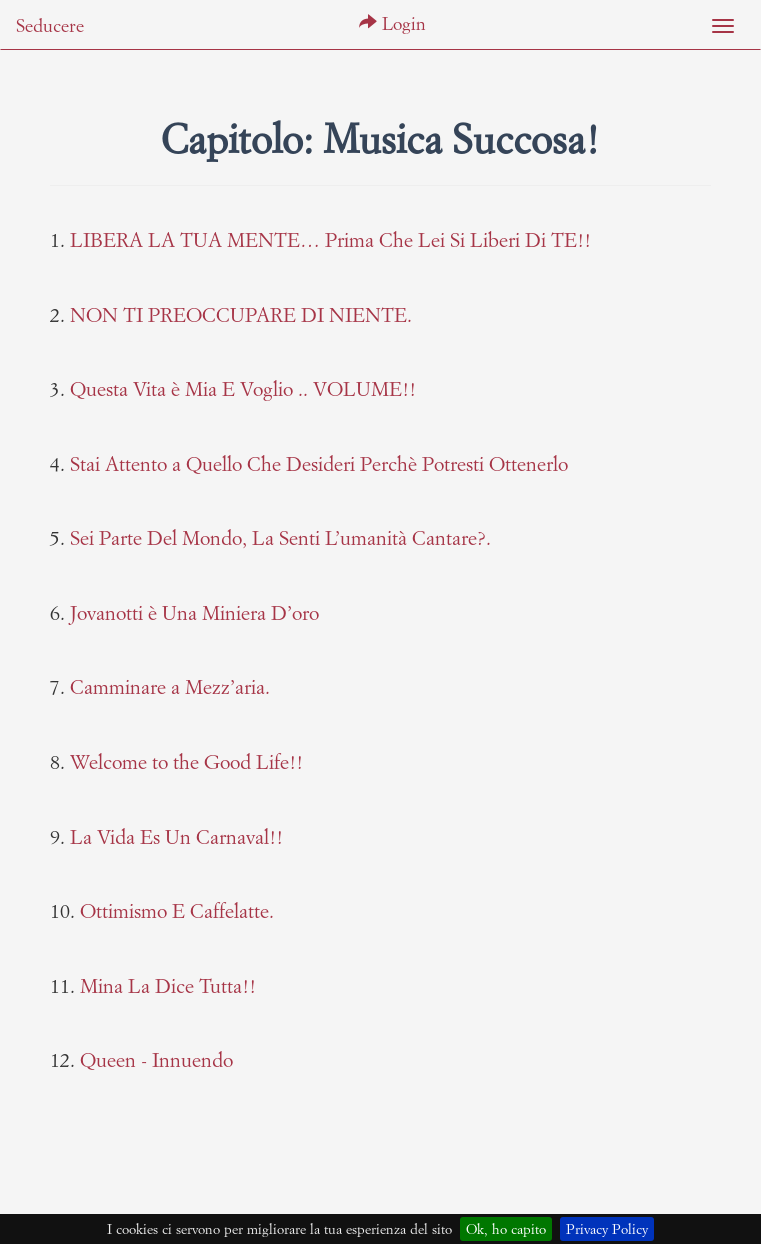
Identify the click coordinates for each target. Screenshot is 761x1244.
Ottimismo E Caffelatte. (177, 910)
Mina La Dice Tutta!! (168, 985)
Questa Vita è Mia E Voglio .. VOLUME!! (243, 388)
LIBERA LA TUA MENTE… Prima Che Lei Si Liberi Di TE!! (330, 239)
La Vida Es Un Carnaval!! (176, 836)
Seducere (50, 25)
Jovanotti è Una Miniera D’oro (194, 612)
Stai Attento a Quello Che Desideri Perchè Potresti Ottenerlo (319, 463)
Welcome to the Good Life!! (186, 761)
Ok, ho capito (506, 1229)
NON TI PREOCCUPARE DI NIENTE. (241, 314)
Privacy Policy (607, 1229)
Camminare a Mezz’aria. (170, 686)
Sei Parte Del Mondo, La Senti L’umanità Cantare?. (280, 537)
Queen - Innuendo (156, 1059)
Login (392, 23)
